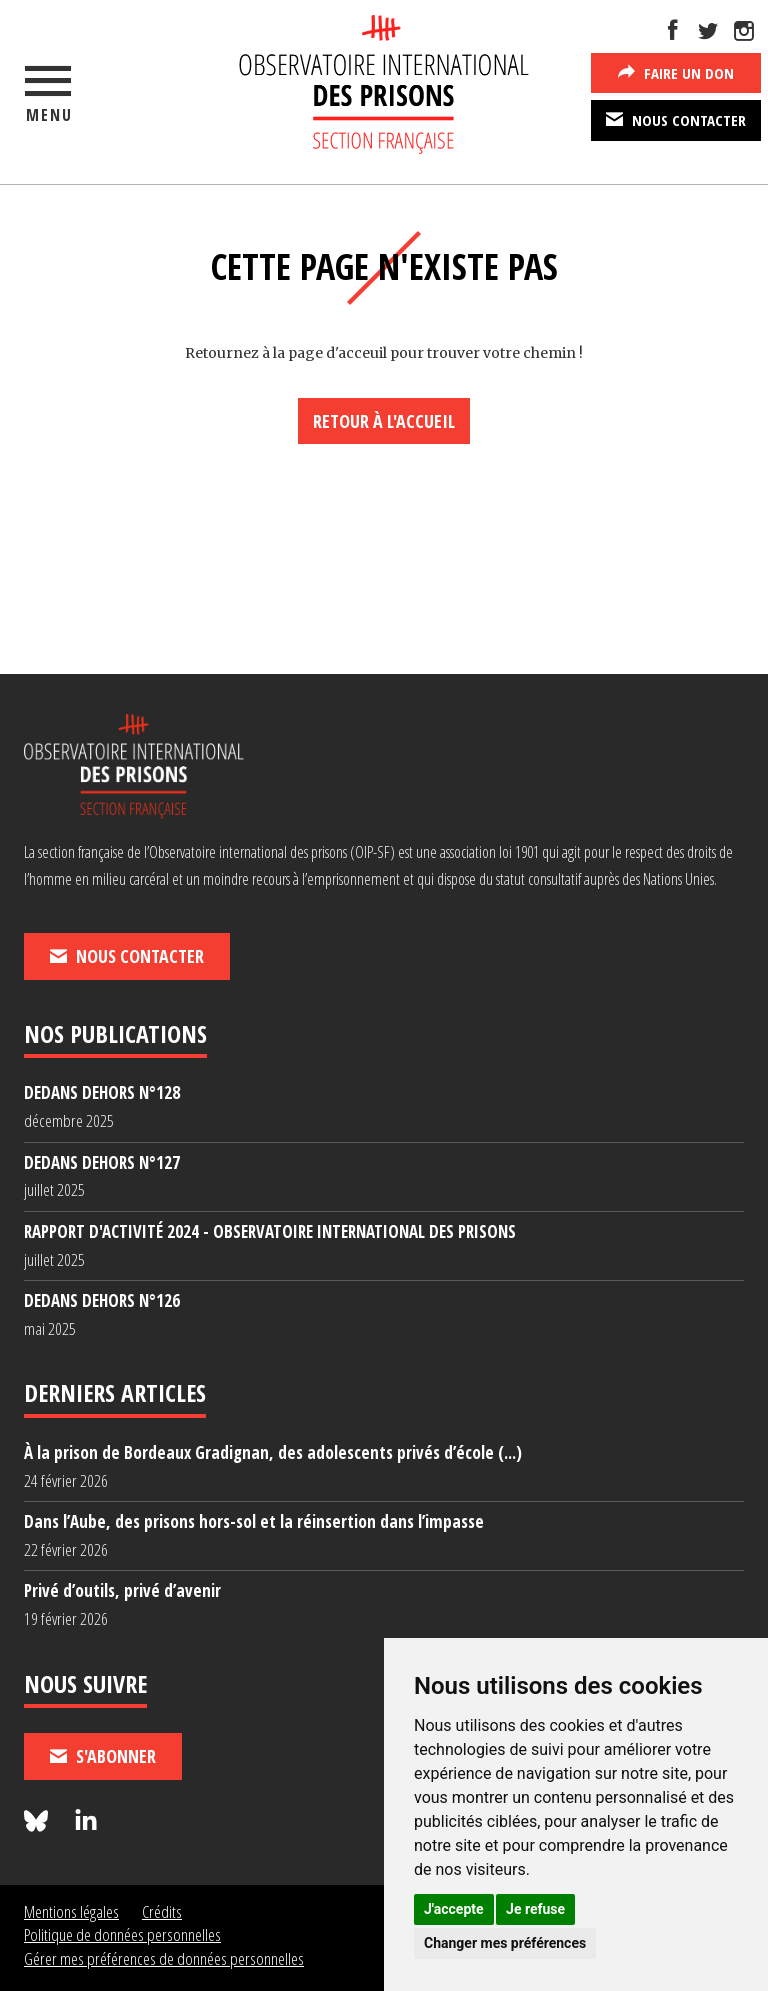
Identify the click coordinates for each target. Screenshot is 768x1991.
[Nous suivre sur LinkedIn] (86, 1821)
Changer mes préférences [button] (505, 1943)
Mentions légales (71, 1911)
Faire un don (676, 72)
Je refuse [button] (535, 1909)
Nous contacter (676, 119)
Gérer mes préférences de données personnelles (164, 1958)
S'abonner (103, 1756)
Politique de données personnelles (122, 1934)
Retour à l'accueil (384, 421)
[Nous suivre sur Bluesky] (39, 1821)
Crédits (162, 1911)
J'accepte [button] (454, 1909)
